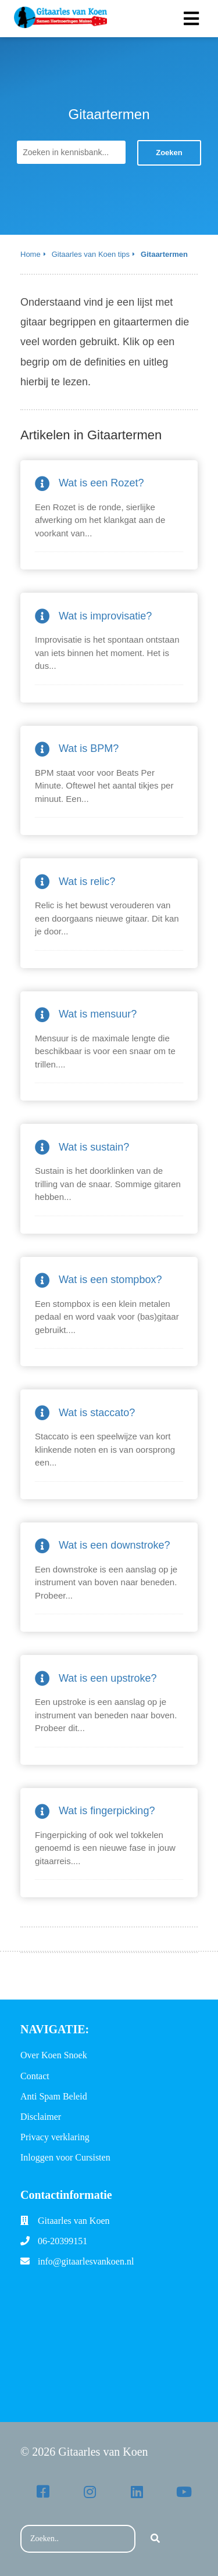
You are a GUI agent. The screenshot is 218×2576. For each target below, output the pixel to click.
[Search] (155, 2539)
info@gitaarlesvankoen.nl (86, 2261)
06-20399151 (62, 2241)
